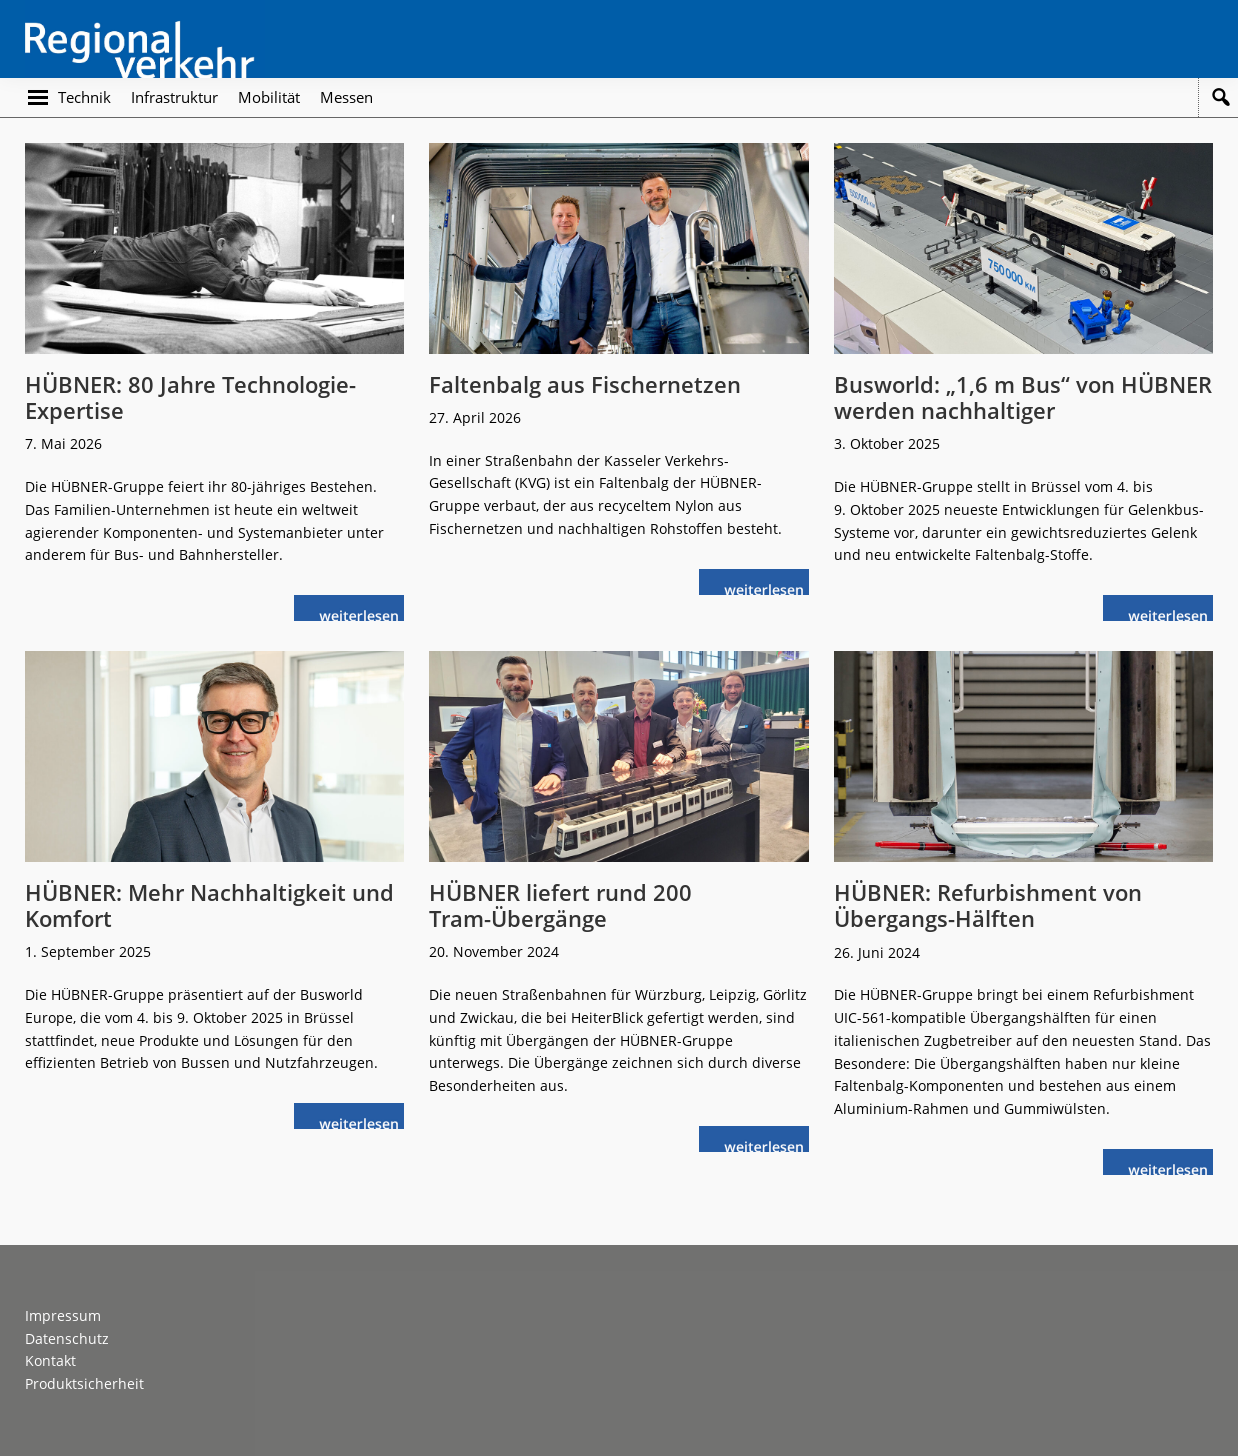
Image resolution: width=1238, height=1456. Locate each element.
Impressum (63, 1315)
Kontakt (50, 1360)
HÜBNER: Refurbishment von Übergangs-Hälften (988, 905)
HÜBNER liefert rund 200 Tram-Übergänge (560, 905)
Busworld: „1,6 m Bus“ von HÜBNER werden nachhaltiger (1023, 397)
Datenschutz (67, 1338)
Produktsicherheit (84, 1383)
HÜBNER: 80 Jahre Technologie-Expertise (190, 397)
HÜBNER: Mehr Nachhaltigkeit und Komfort (209, 905)
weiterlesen (364, 613)
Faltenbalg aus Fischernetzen (585, 384)
